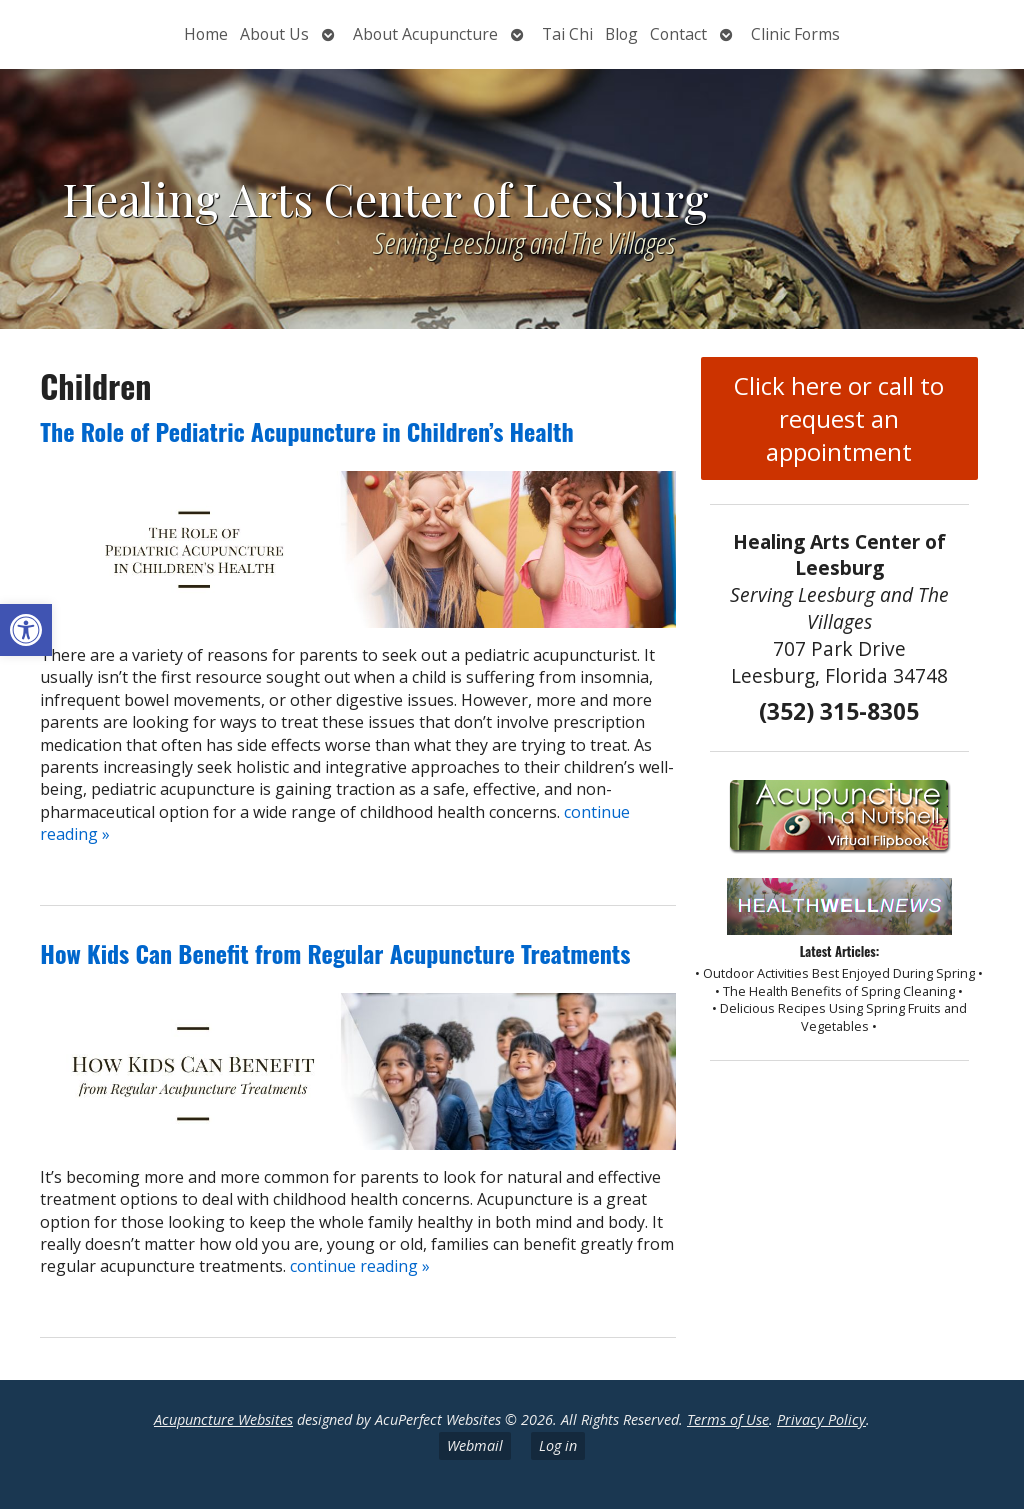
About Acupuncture (425, 34)
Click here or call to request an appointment (839, 418)
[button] (26, 630)
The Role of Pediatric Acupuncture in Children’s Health (306, 431)
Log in (558, 1445)
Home (206, 34)
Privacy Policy (821, 1419)
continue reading (360, 1266)
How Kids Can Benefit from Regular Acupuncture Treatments (335, 953)
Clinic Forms (795, 34)
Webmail (475, 1445)
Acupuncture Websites (223, 1419)
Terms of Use (728, 1419)
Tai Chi (567, 34)
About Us (274, 34)
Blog (621, 34)
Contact (678, 34)
